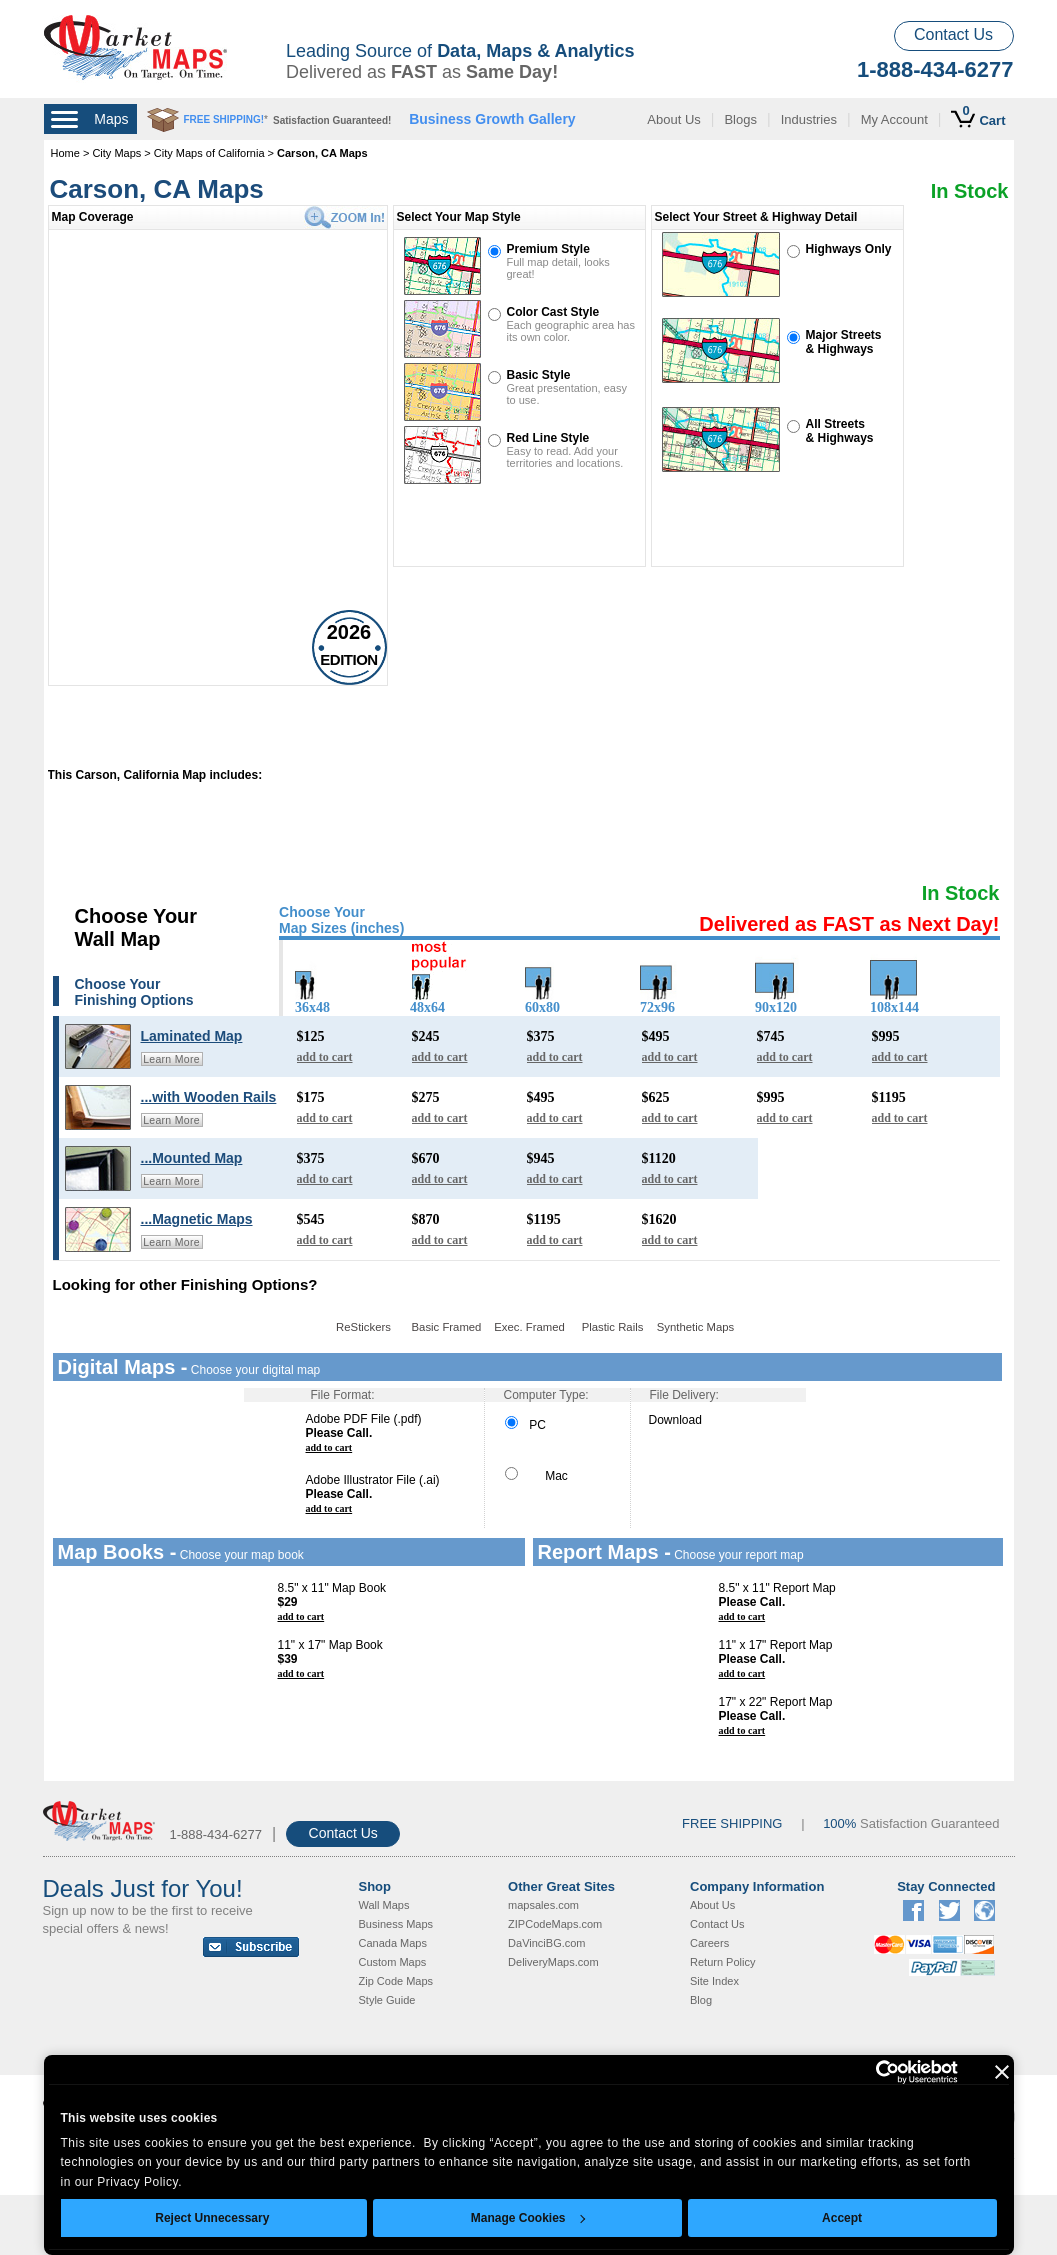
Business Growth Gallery (492, 119)
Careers (709, 1943)
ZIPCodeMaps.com (555, 1924)
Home (65, 153)
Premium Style (548, 249)
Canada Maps (393, 1943)
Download (675, 1420)
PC (525, 1425)
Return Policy (722, 1962)
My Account (894, 119)
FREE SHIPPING (732, 1823)
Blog (701, 2000)
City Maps (118, 153)
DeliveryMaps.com (553, 1962)
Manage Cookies (528, 2218)
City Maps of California (209, 153)
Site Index (714, 1981)
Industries (809, 119)
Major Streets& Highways (844, 342)
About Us (673, 119)
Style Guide (387, 2000)
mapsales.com (543, 1905)
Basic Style (539, 375)
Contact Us (953, 34)
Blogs (740, 119)
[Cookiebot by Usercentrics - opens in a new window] (870, 2072)
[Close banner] (1002, 2072)
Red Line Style (548, 438)
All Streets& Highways (840, 431)
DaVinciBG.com (546, 1943)
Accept (842, 2218)
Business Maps (396, 1924)
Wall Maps (384, 1905)
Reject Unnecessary (212, 2218)
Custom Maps (393, 1962)
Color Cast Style (553, 312)
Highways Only (849, 249)
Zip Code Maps (396, 1981)
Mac (536, 1476)
